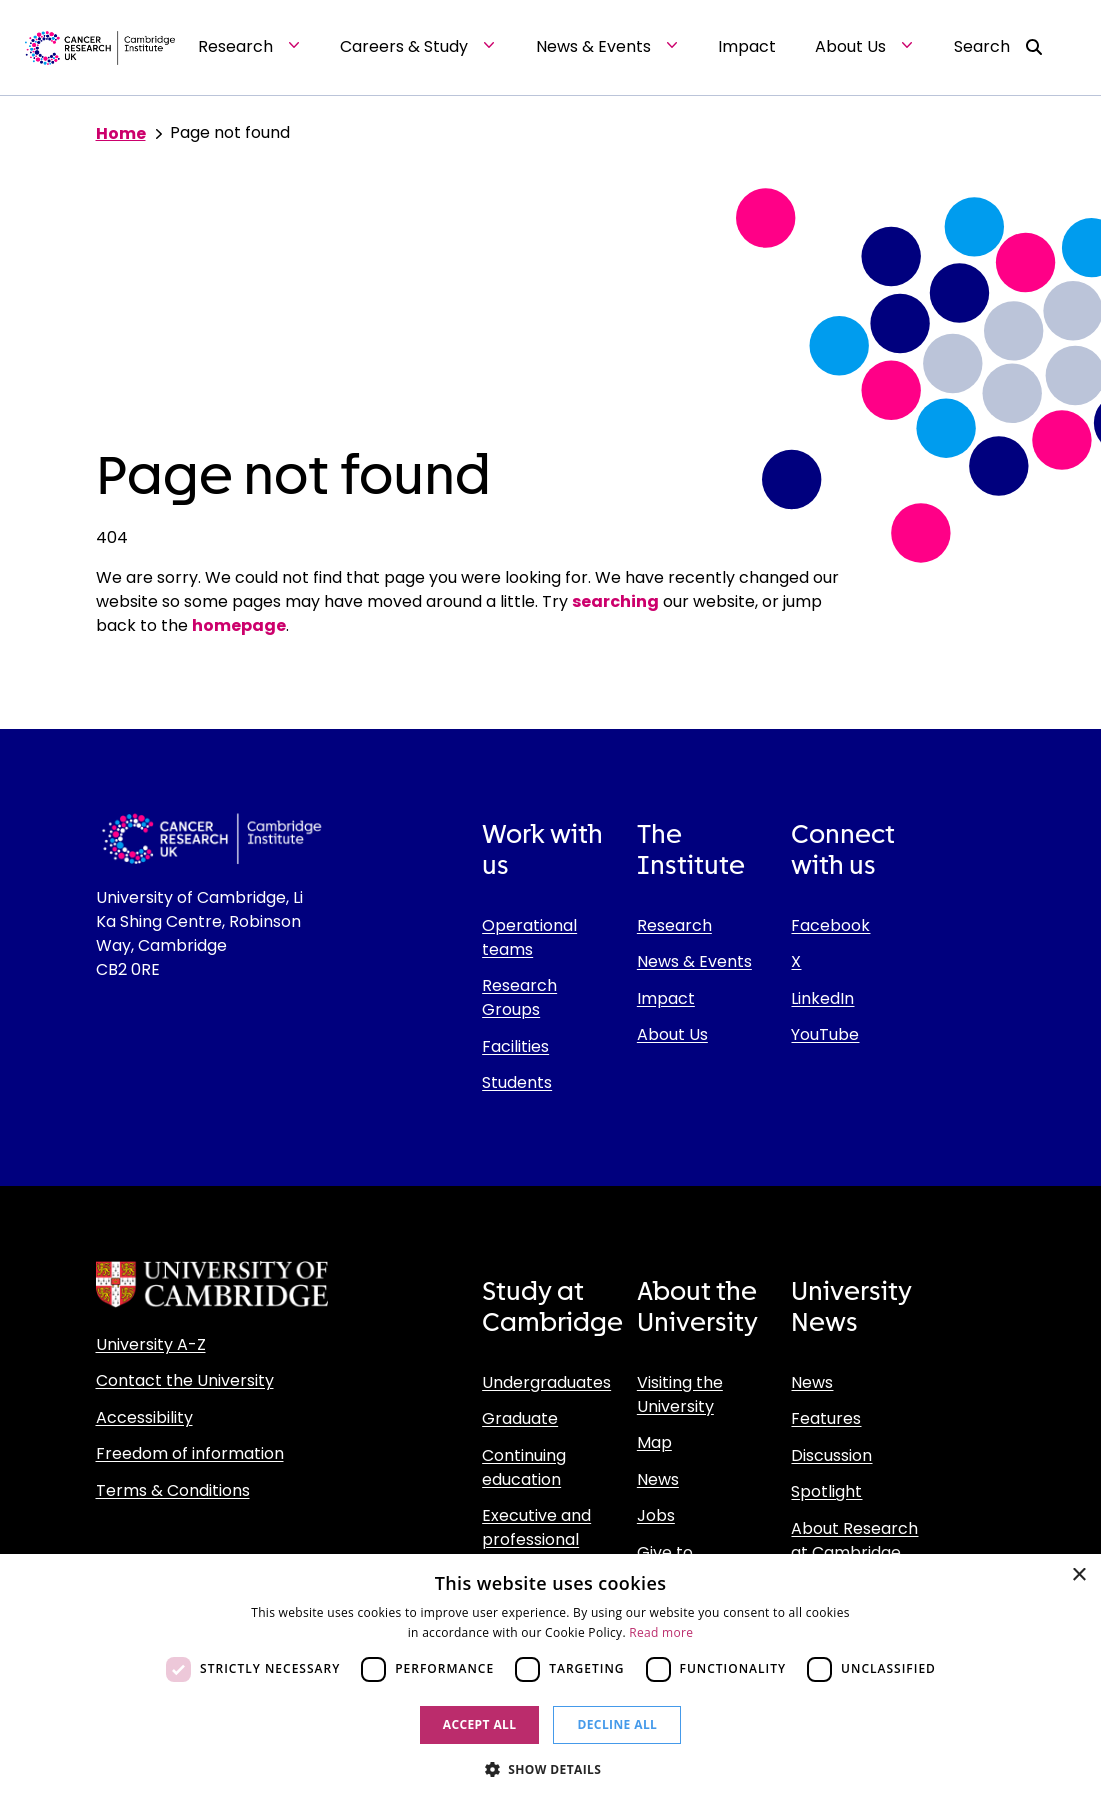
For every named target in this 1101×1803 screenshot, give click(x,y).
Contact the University (185, 1380)
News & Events (694, 961)
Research (674, 925)
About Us (672, 1034)
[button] (551, 1769)
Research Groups (519, 997)
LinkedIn (822, 998)
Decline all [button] (617, 1724)
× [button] (1078, 1575)
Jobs (656, 1515)
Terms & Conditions (173, 1490)
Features (826, 1418)
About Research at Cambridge (854, 1540)
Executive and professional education (536, 1539)
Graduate (520, 1418)
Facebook (830, 925)
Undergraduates (546, 1382)
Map (654, 1442)
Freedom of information (190, 1453)
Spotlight (826, 1491)
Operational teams (529, 937)
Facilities (515, 1046)
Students (517, 1082)
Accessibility (144, 1417)
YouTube (825, 1034)
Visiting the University (680, 1394)
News (658, 1479)
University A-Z (151, 1344)
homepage (239, 625)
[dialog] (550, 1678)
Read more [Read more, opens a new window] (661, 1632)
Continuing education (524, 1467)
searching (615, 601)
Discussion (831, 1455)
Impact (666, 998)
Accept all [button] (480, 1724)
